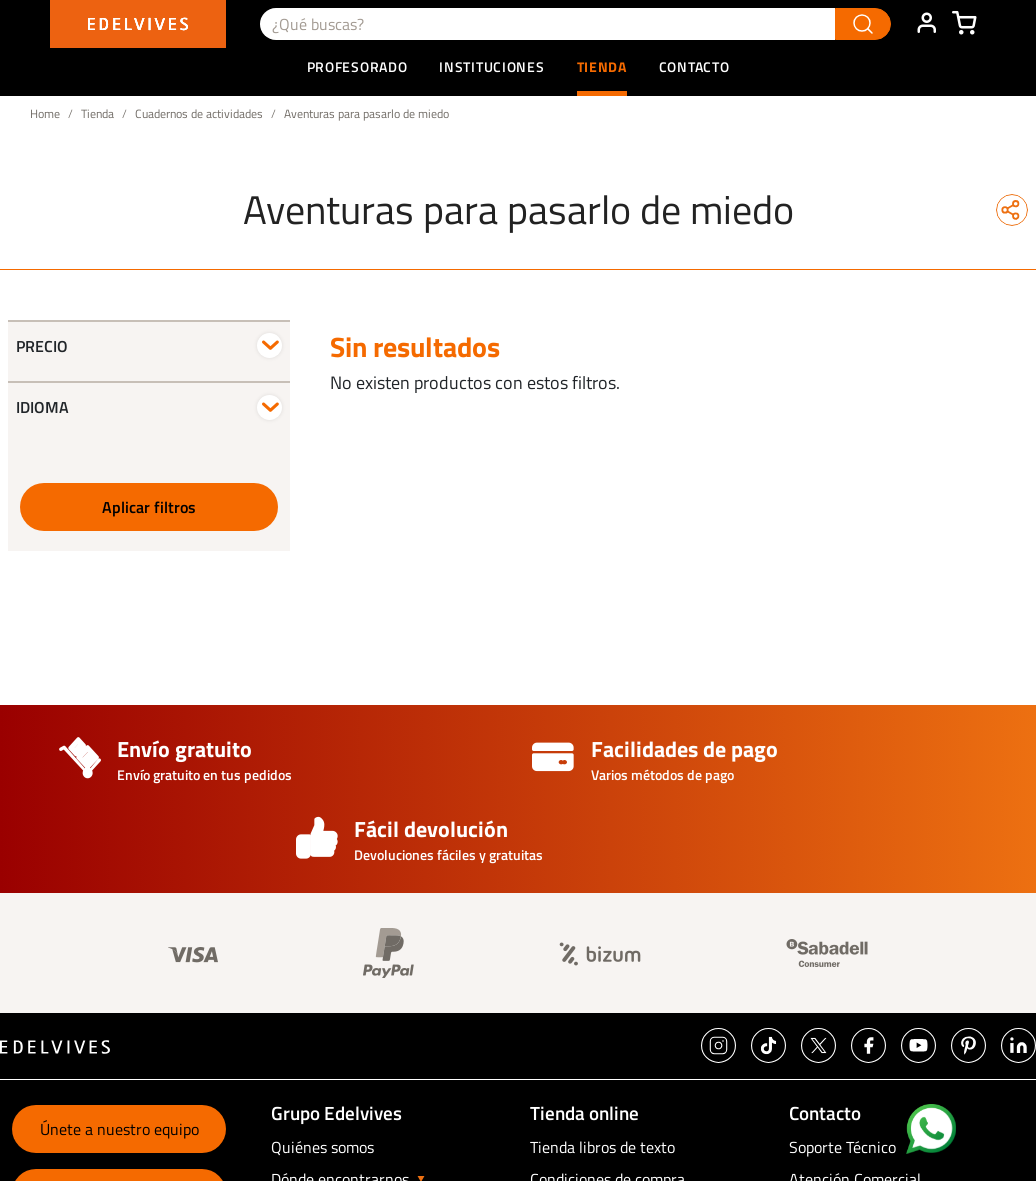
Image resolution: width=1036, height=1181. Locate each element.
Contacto (694, 66)
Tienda (97, 113)
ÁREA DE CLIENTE (926, 24)
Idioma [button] (42, 407)
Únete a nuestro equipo (119, 1129)
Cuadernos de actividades (199, 113)
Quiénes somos (322, 1147)
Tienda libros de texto (602, 1147)
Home (45, 113)
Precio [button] (42, 346)
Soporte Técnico (842, 1147)
